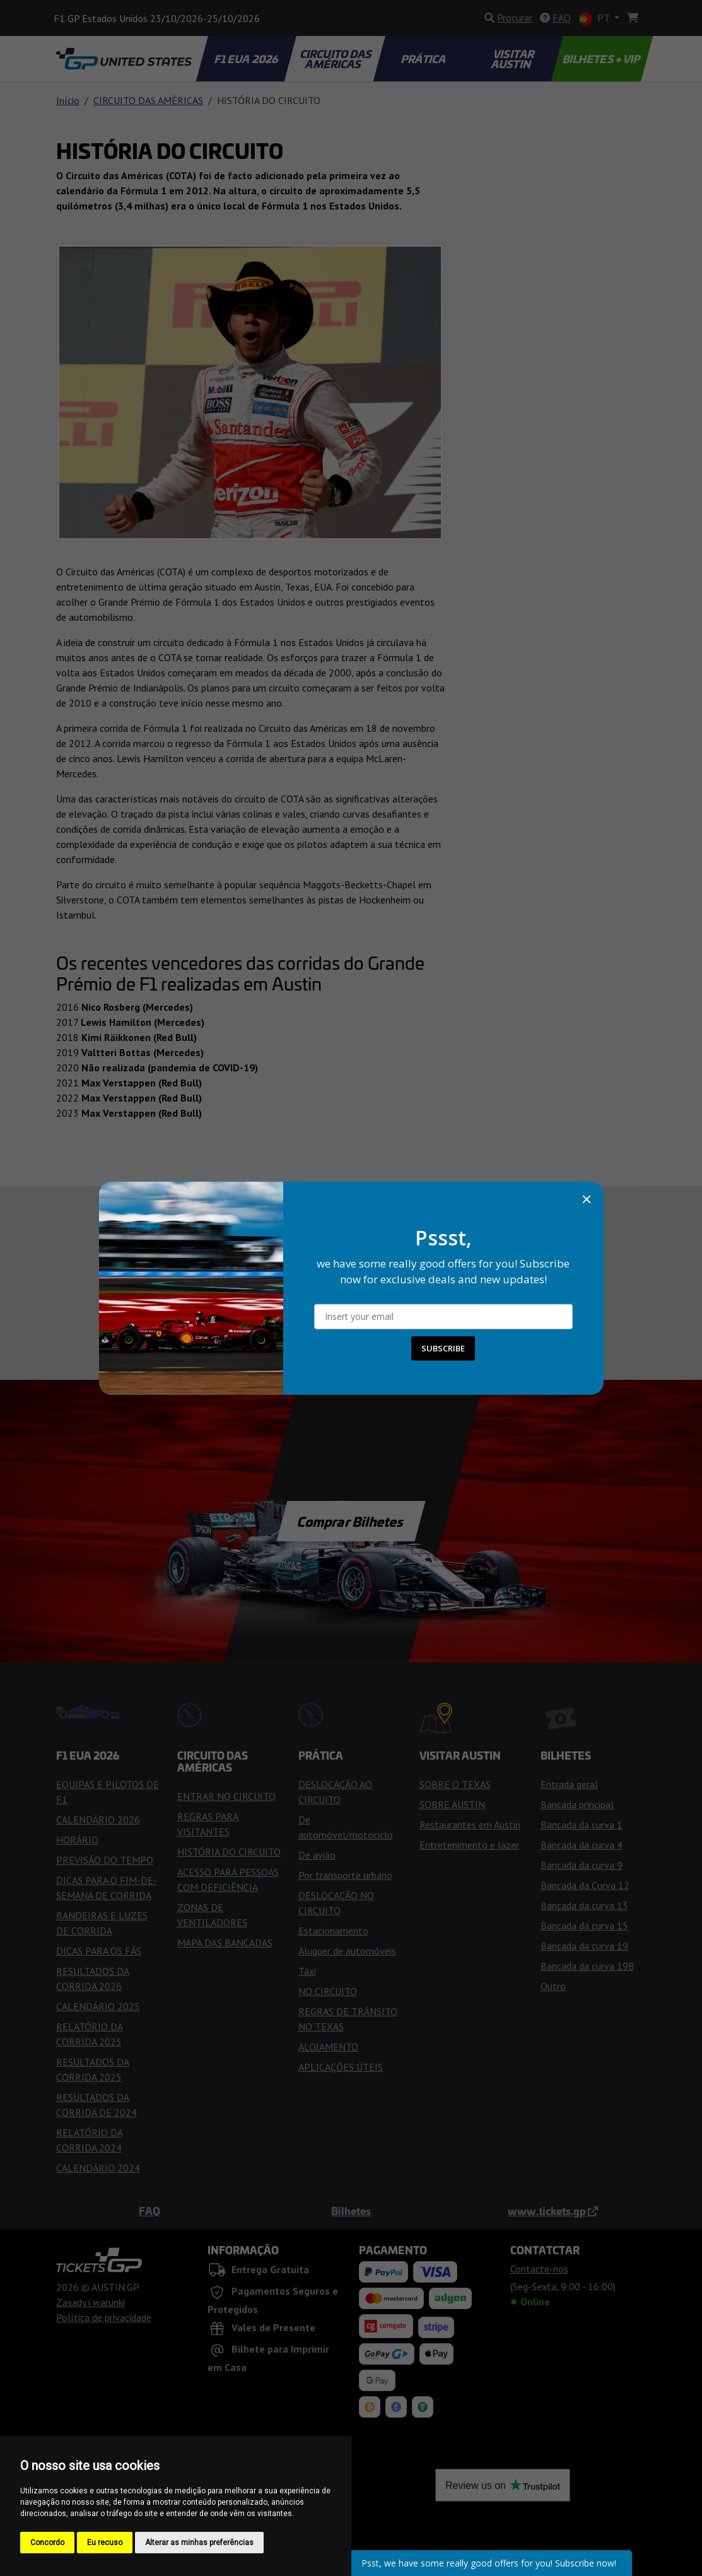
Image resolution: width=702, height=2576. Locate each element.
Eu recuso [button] (104, 2542)
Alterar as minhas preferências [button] (199, 2542)
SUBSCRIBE (443, 1348)
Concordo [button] (47, 2542)
